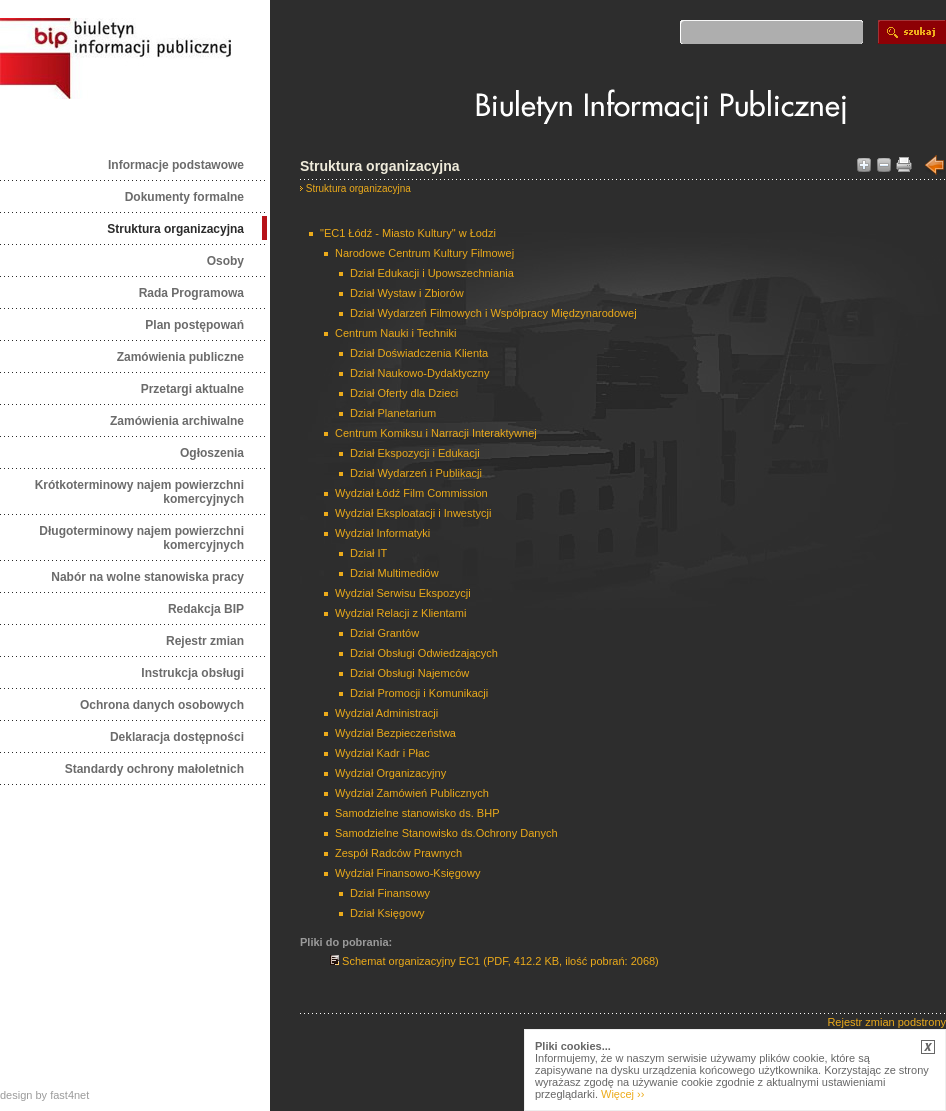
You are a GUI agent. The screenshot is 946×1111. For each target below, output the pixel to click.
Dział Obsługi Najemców (409, 673)
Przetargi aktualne (192, 389)
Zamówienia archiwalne (177, 421)
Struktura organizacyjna (175, 229)
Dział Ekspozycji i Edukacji (415, 453)
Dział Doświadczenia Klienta (419, 353)
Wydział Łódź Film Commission (411, 493)
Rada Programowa (191, 293)
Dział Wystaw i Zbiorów (407, 293)
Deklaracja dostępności (177, 737)
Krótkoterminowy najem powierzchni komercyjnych (139, 492)
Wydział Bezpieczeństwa (395, 733)
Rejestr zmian (205, 641)
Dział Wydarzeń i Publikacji (416, 473)
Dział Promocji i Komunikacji (419, 693)
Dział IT (368, 553)
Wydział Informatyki (382, 533)
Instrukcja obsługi (192, 673)
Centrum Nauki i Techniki (395, 333)
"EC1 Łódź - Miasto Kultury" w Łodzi (408, 233)
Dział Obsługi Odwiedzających (424, 653)
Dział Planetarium (393, 413)
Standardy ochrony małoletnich (154, 769)
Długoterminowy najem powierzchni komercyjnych (141, 538)
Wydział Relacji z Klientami (400, 613)
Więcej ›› (622, 1094)
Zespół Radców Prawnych (398, 853)
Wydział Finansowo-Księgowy (407, 873)
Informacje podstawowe (176, 165)
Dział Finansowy (390, 893)
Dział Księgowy (387, 913)
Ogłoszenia (212, 453)
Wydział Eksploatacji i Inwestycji (413, 513)
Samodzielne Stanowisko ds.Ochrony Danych (446, 833)
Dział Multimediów (394, 573)
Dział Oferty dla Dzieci (404, 393)
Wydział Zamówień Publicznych (412, 793)
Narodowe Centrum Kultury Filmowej (424, 253)
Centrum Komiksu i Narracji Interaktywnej (436, 433)
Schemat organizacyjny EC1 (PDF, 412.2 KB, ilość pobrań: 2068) (494, 961)
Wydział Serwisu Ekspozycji (403, 593)
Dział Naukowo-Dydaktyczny (419, 373)
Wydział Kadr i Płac (382, 753)
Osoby (225, 261)
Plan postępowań (194, 325)
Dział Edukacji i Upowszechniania (432, 273)
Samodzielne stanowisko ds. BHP (417, 813)
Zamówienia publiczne (180, 357)
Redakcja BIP (206, 609)
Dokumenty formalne (184, 197)
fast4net (69, 1095)
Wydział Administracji (386, 713)
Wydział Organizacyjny (390, 773)
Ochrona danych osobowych (162, 705)
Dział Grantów (384, 633)
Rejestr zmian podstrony (886, 1022)
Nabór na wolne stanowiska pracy (147, 577)
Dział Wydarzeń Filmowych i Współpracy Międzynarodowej (493, 313)
